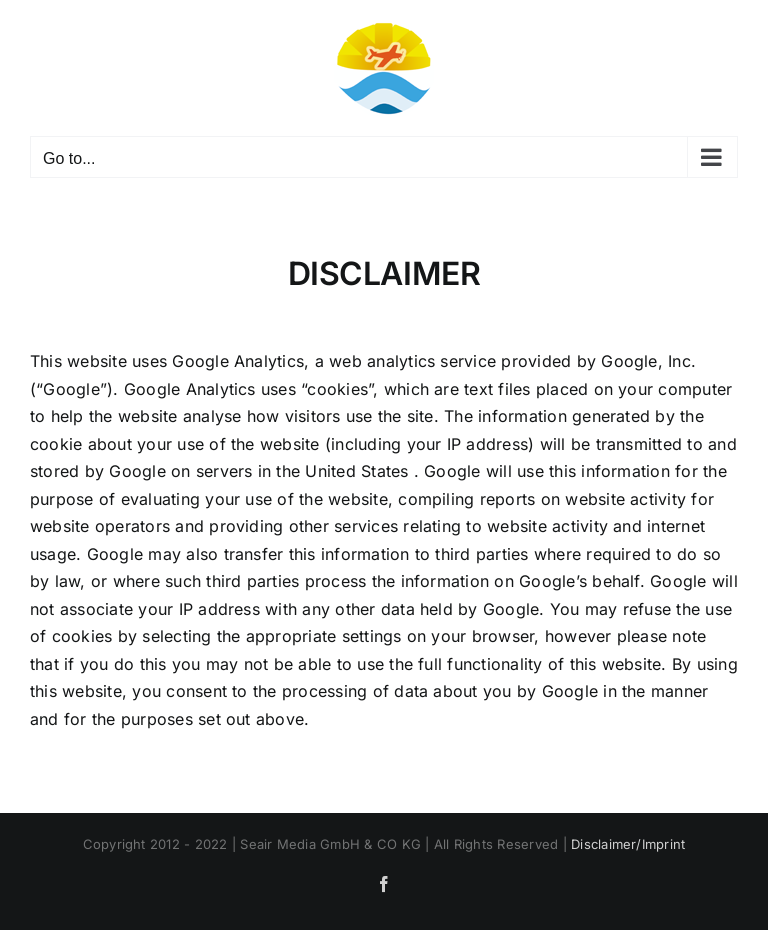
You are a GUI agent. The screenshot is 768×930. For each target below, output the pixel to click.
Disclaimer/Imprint (628, 844)
